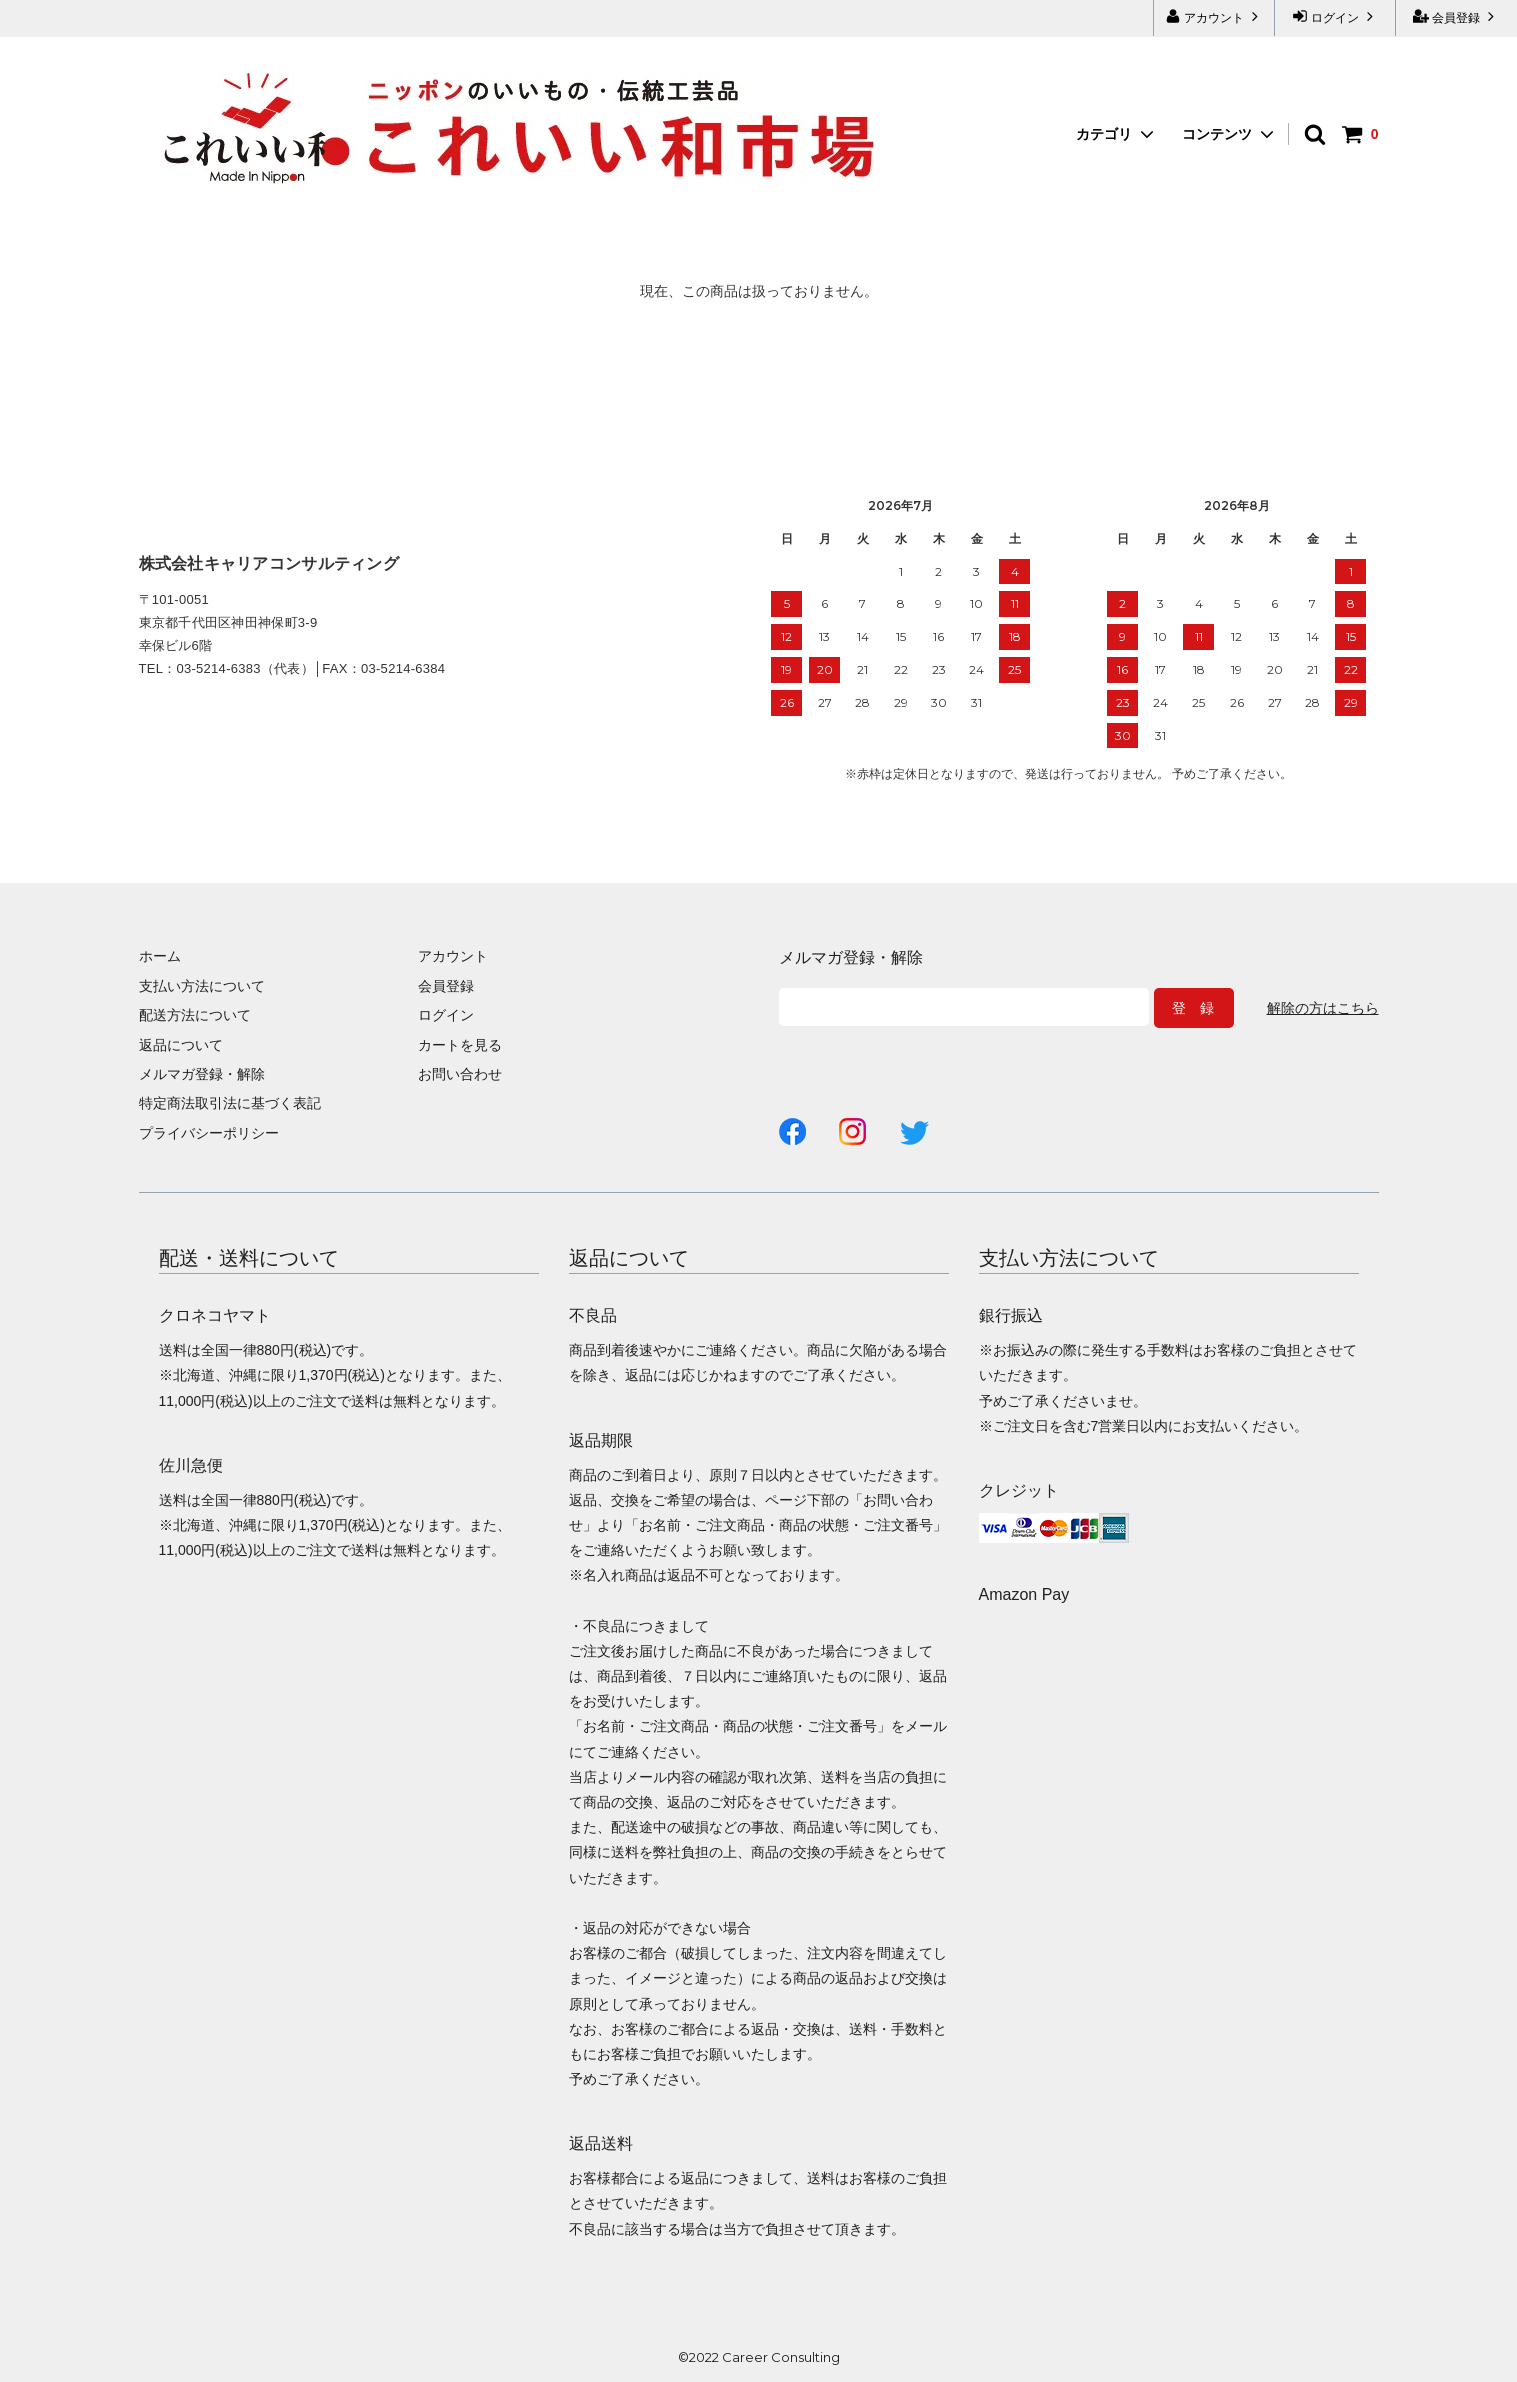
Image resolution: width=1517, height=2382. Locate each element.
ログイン (1335, 16)
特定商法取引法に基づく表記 (230, 1103)
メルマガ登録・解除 (202, 1074)
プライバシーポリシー (209, 1133)
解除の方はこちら (1323, 1008)
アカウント (1214, 16)
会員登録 (1456, 16)
